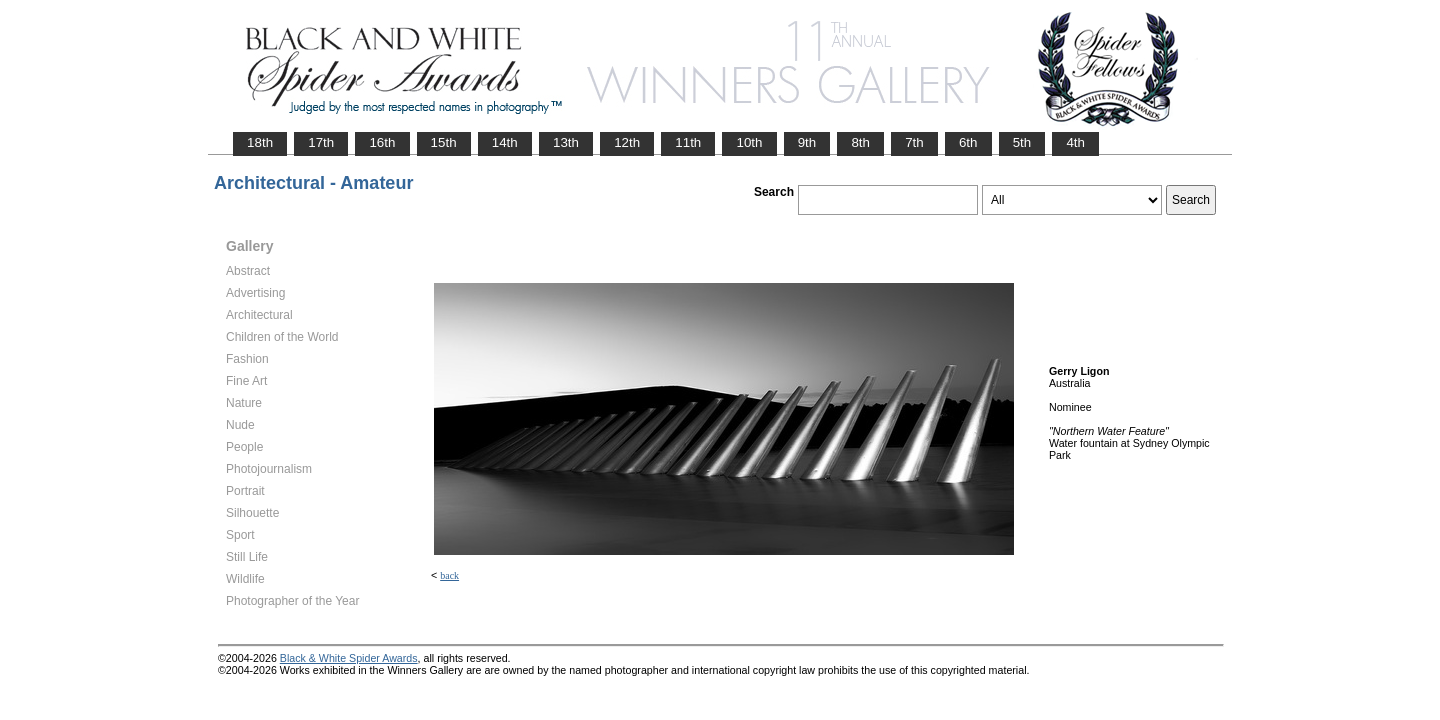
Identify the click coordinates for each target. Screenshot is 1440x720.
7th (914, 142)
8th (860, 142)
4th (1075, 142)
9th (807, 142)
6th (968, 142)
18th (260, 142)
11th (688, 142)
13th (566, 142)
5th (1022, 142)
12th (627, 142)
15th (444, 142)
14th (505, 142)
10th (749, 142)
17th (321, 142)
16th (382, 142)
